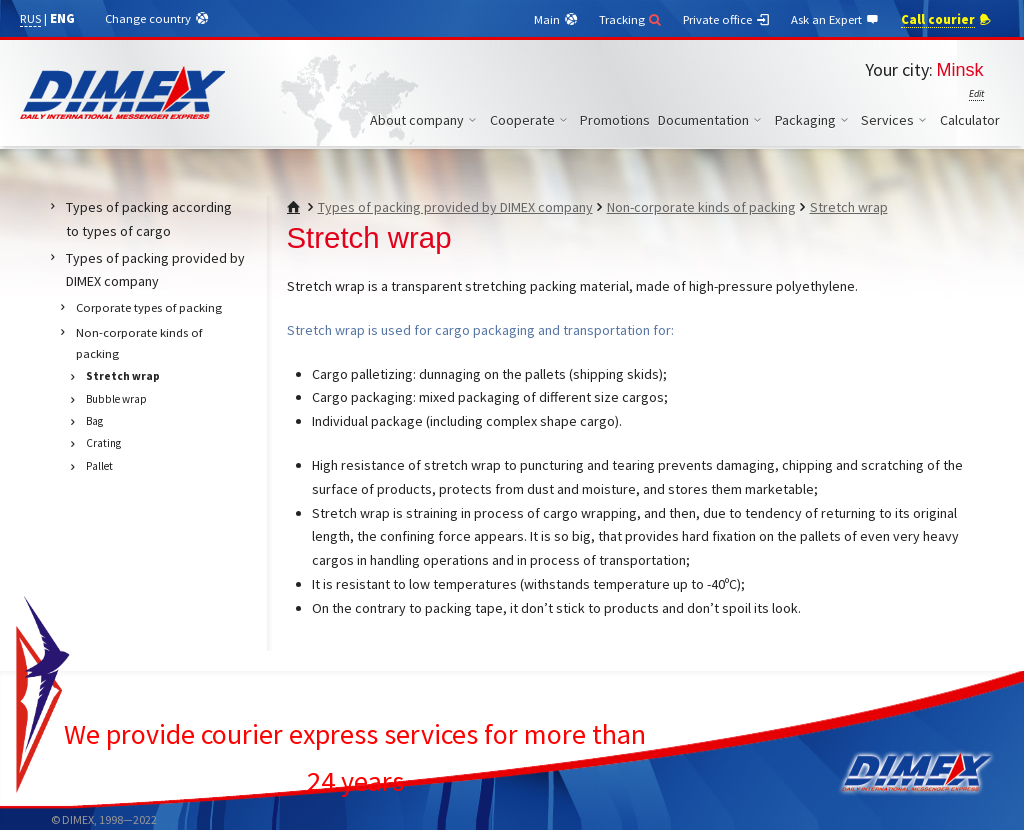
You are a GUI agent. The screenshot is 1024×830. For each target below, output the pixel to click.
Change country (157, 19)
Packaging (814, 120)
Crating (103, 443)
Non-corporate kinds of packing (701, 207)
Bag (94, 421)
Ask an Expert (836, 20)
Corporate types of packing (149, 307)
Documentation (712, 120)
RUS (30, 18)
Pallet (99, 466)
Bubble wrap (116, 399)
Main (556, 20)
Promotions (615, 120)
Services (896, 120)
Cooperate (531, 120)
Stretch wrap (849, 207)
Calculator (970, 120)
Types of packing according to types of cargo (149, 219)
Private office (727, 20)
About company (426, 120)
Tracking (631, 19)
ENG (62, 18)
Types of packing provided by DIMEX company (455, 207)
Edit (976, 93)
